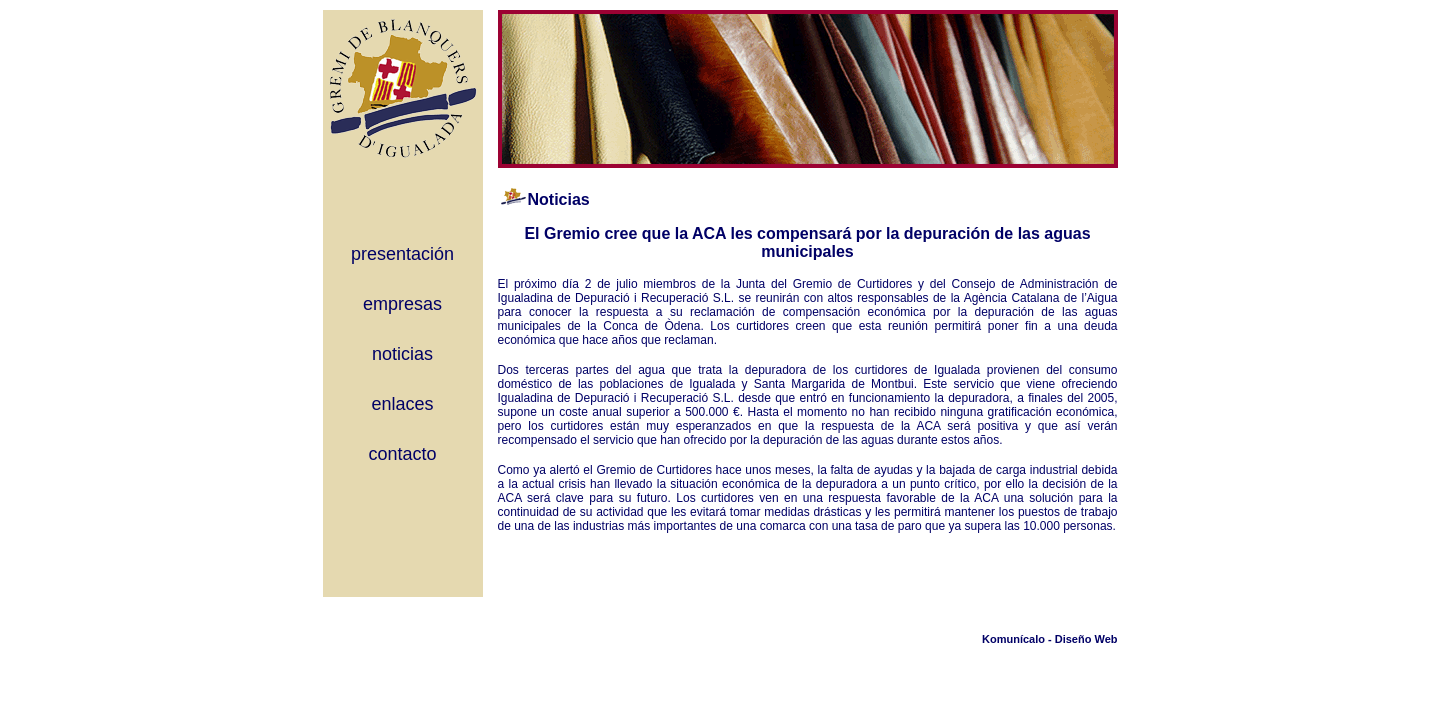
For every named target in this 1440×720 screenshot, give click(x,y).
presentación (402, 254)
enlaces (402, 404)
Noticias (559, 199)
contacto (402, 454)
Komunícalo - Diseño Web (1049, 639)
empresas (402, 304)
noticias (402, 354)
